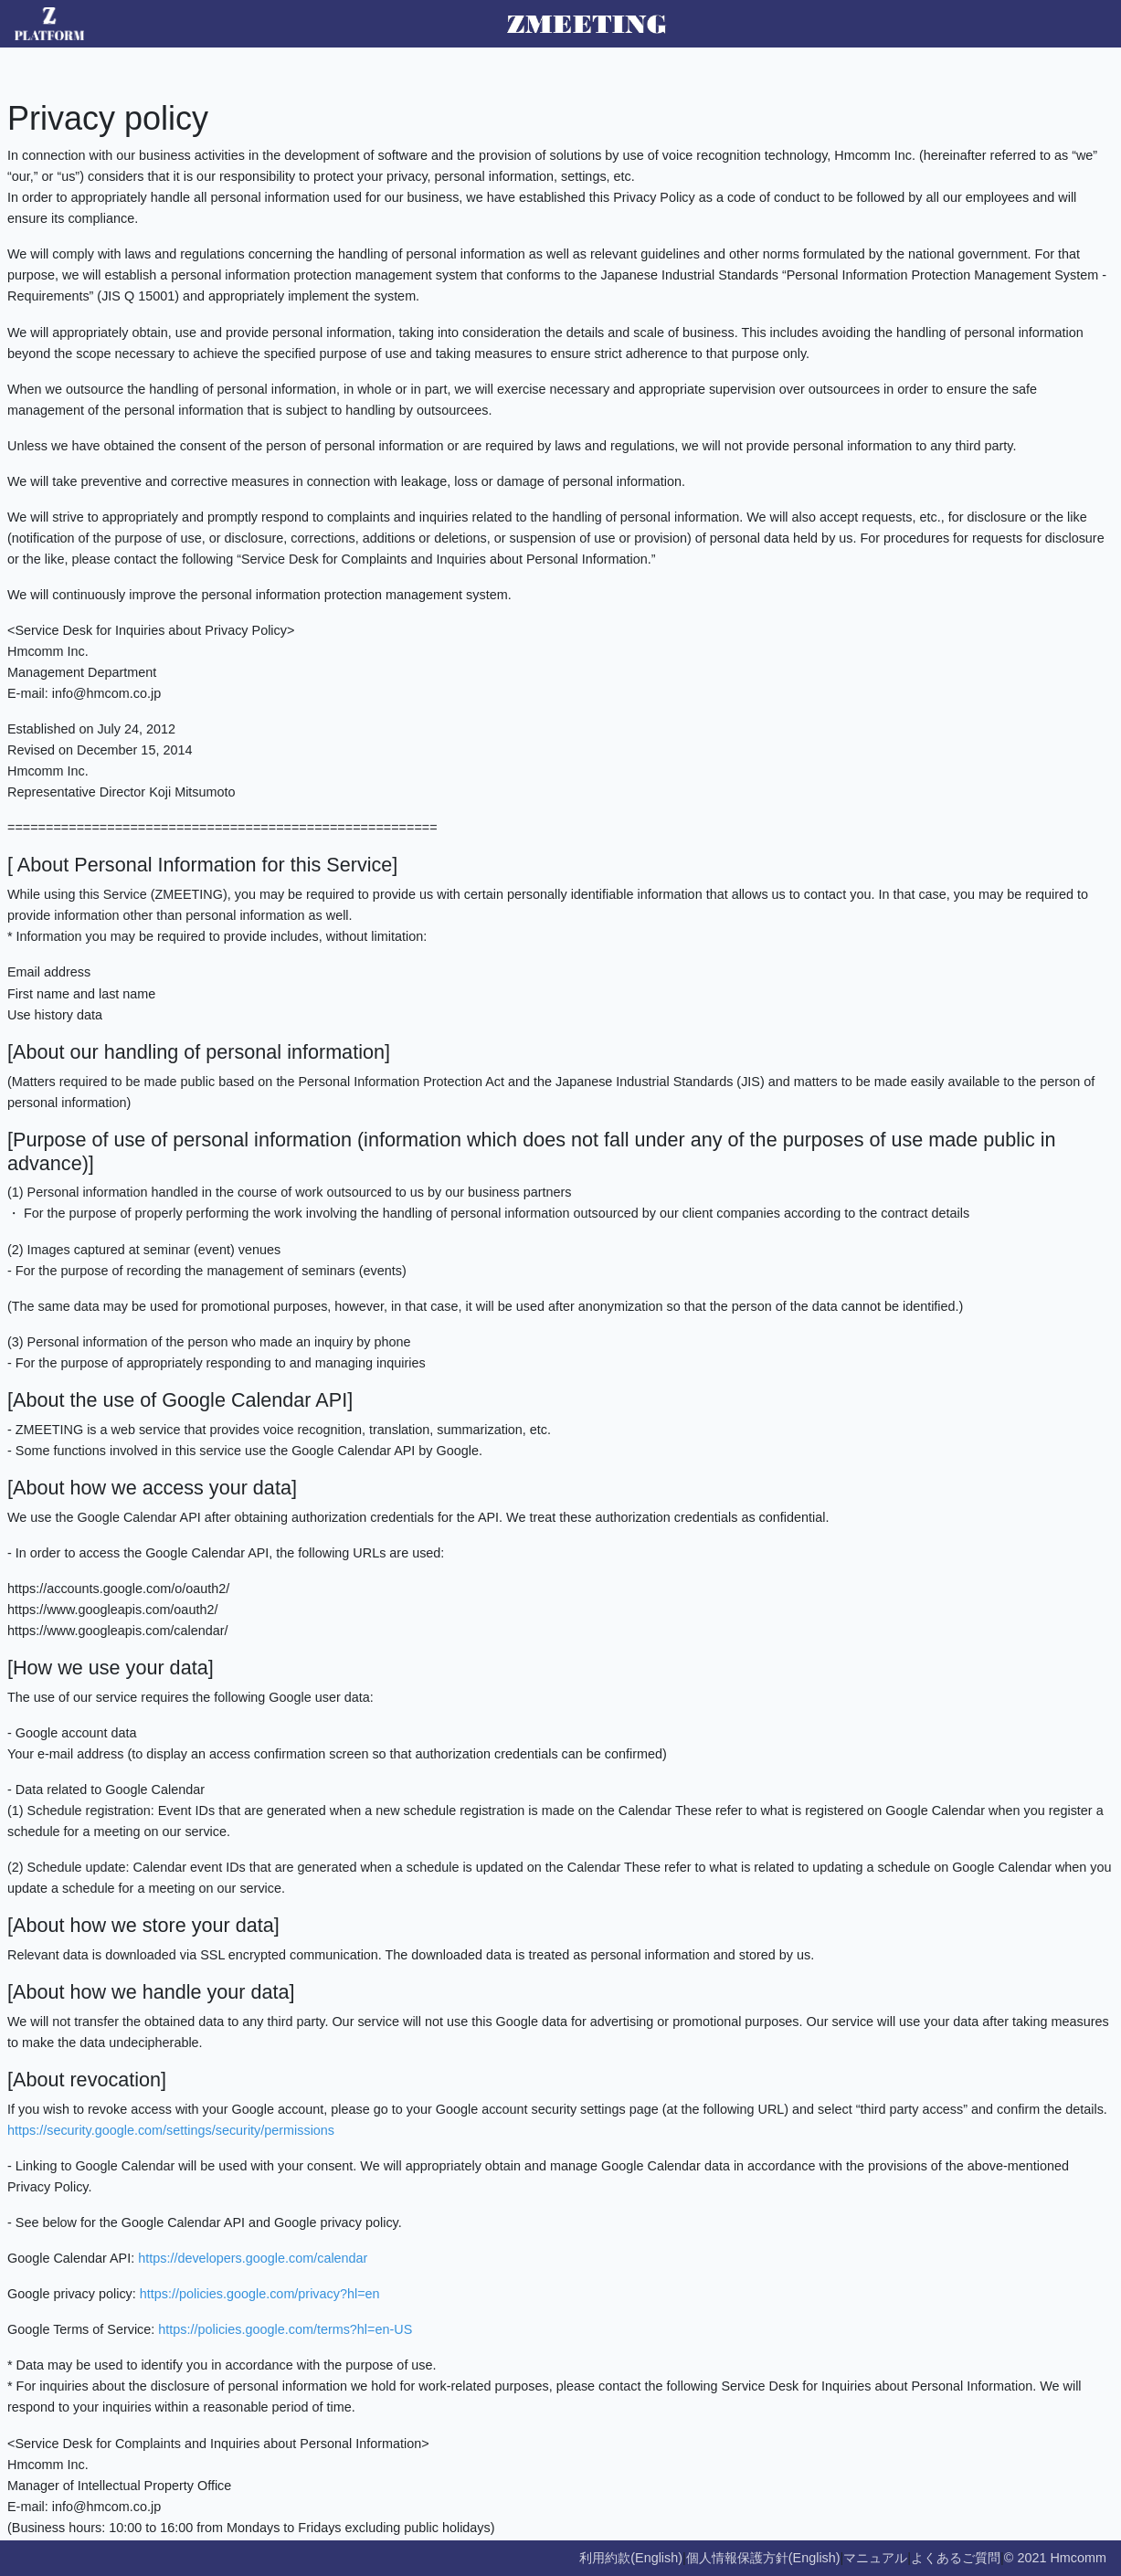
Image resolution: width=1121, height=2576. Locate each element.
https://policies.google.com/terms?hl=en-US (285, 2329)
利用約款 (604, 2557)
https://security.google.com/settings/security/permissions (170, 2130)
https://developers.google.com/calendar (252, 2258)
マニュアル (875, 2557)
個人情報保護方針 (737, 2557)
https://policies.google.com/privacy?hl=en (260, 2293)
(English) (656, 2557)
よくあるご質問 (955, 2557)
